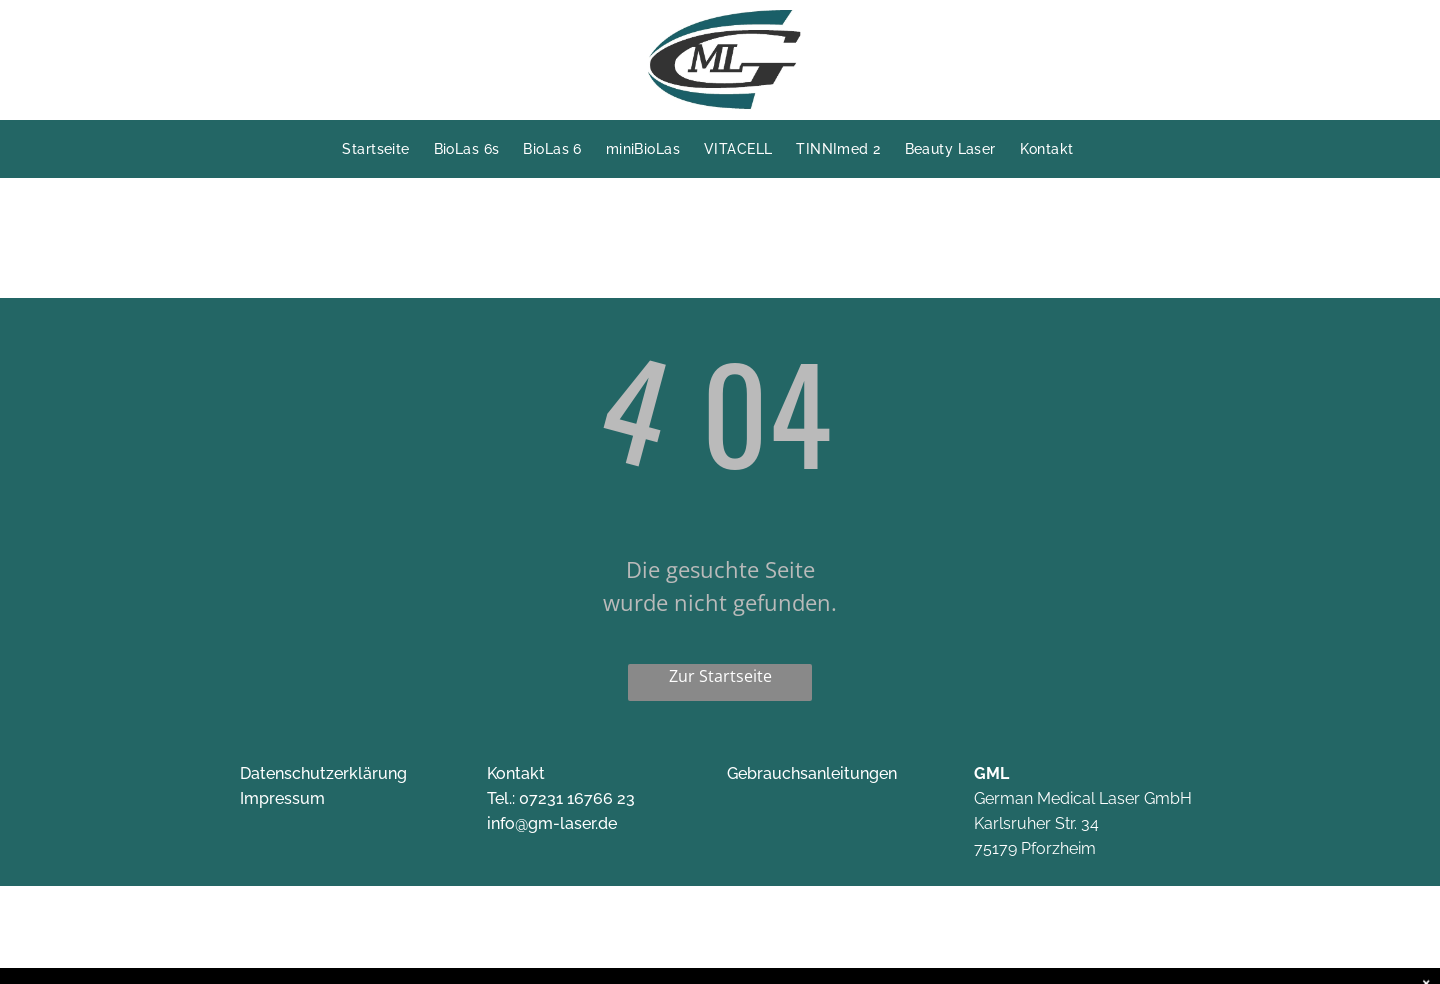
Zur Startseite (720, 676)
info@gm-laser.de (552, 823)
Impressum (282, 798)
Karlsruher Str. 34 (1036, 823)
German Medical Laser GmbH (1083, 798)
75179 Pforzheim (1035, 848)
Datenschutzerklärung (323, 773)
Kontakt (516, 773)
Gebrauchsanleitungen (812, 773)
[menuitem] (387, 149)
